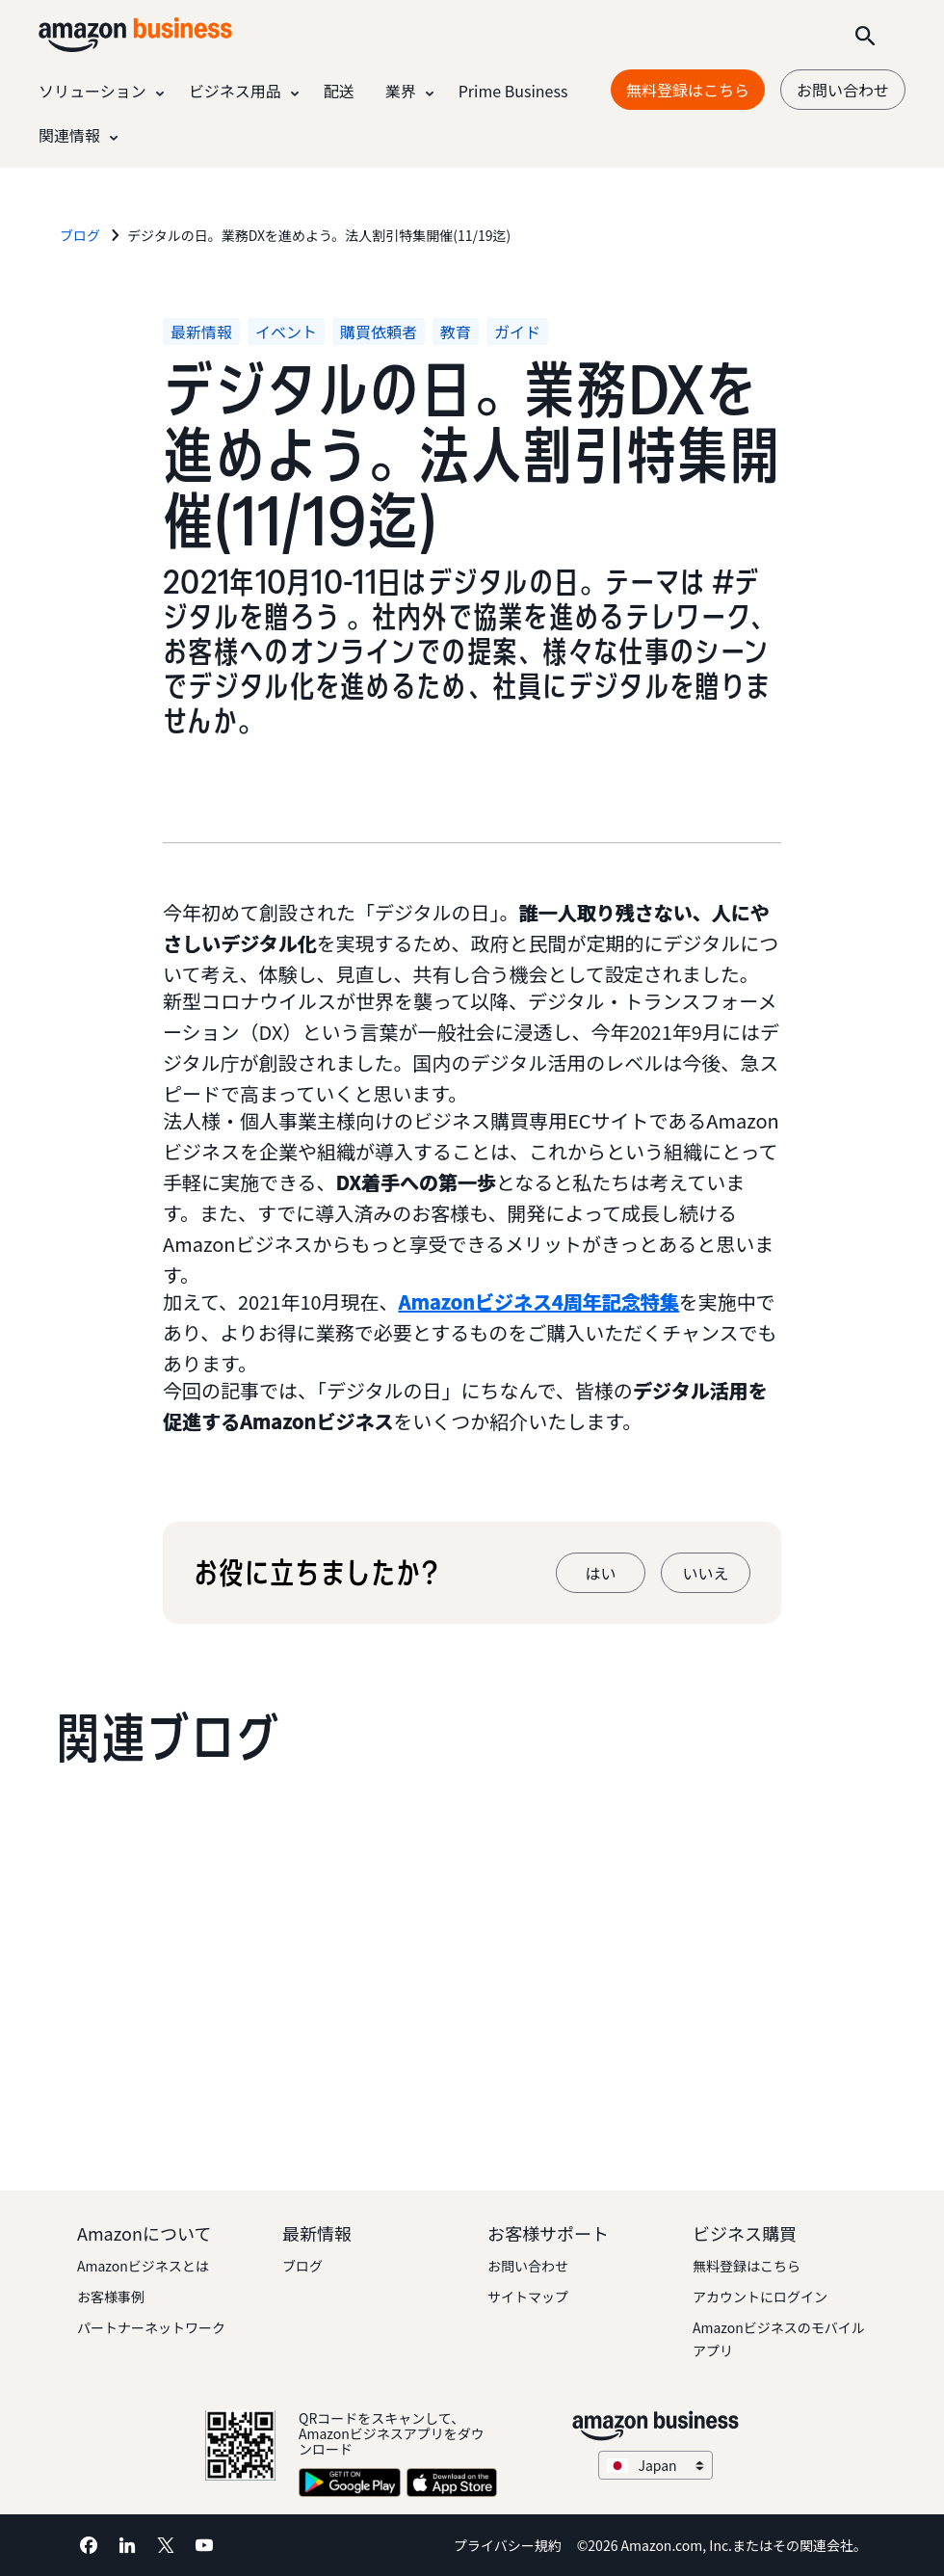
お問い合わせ (843, 89)
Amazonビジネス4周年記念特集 (539, 1301)
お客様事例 (110, 2296)
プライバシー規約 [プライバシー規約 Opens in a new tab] (508, 2545)
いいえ (705, 1572)
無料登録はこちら (746, 2265)
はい (600, 1572)
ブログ (302, 2265)
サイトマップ (527, 2296)
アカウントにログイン (760, 2296)
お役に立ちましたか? (315, 1572)
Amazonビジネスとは (143, 2265)
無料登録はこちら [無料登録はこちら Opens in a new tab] (687, 89)
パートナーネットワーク (151, 2327)
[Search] (865, 34)
